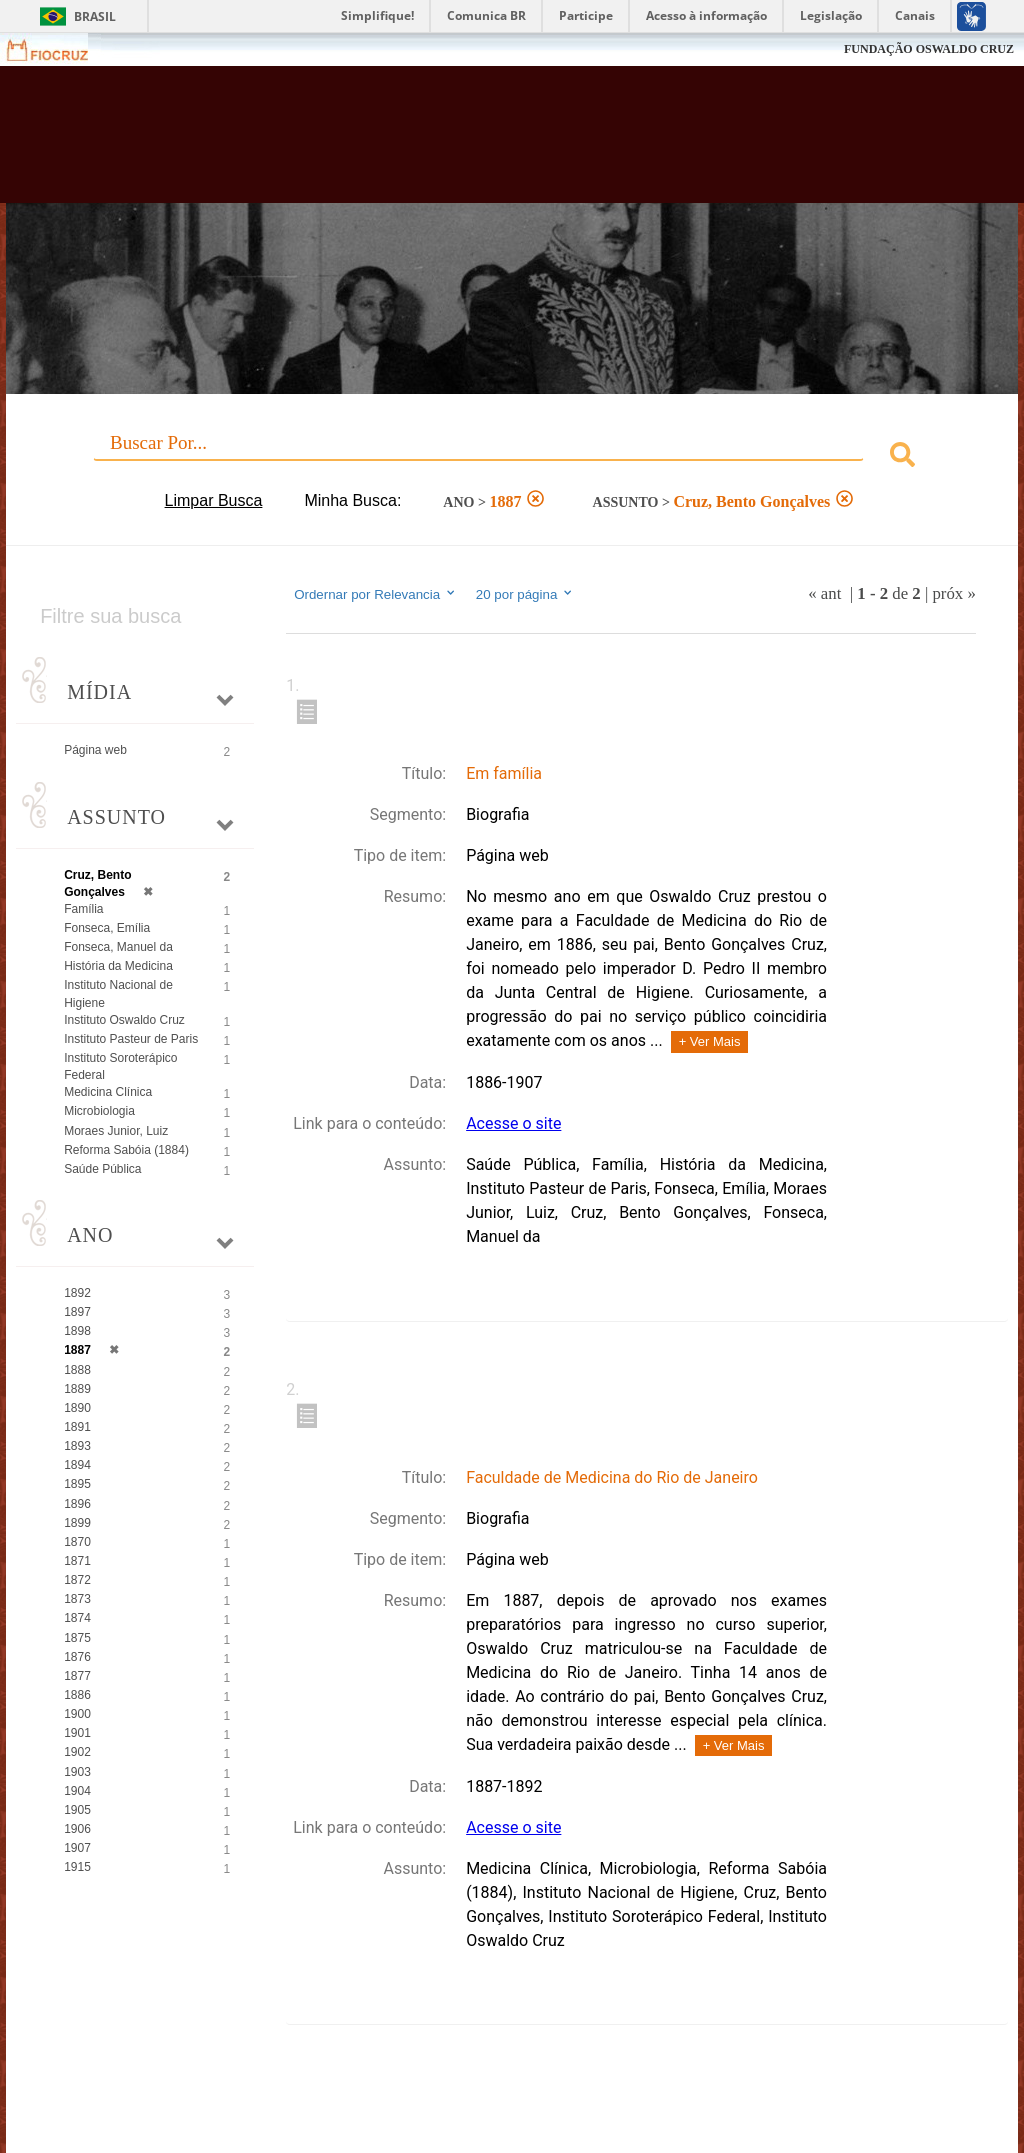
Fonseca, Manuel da (118, 947)
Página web (95, 750)
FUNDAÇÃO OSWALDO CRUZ (929, 49)
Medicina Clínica (108, 1092)
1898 (77, 1331)
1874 (77, 1618)
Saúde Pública (102, 1169)
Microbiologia (99, 1111)
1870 (77, 1542)
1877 (77, 1676)
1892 (77, 1293)
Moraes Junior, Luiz (116, 1131)
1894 (77, 1465)
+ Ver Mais (710, 1041)
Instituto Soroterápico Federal (120, 1066)
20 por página (525, 594)
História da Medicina (118, 966)
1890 (77, 1408)
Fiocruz (59, 49)
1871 (77, 1561)
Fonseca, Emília (107, 928)
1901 (77, 1733)
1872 (77, 1580)
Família (83, 909)
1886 (77, 1695)
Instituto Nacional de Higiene (118, 993)
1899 (77, 1523)
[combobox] (512, 457)
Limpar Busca (214, 500)
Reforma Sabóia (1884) (126, 1150)
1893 (77, 1446)
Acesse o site (513, 1123)
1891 (77, 1427)
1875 (77, 1638)
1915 (77, 1867)
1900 (77, 1714)
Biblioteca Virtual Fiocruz (438, 142)
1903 (77, 1772)
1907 (77, 1848)
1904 (77, 1791)
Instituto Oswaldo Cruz (124, 1020)
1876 (77, 1657)
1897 (77, 1312)
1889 (77, 1389)
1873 (77, 1599)
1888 (77, 1370)
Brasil (95, 16)
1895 (77, 1484)
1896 (77, 1504)
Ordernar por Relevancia (375, 594)
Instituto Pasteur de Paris (131, 1039)
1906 (77, 1829)
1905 (77, 1810)
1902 (77, 1752)
